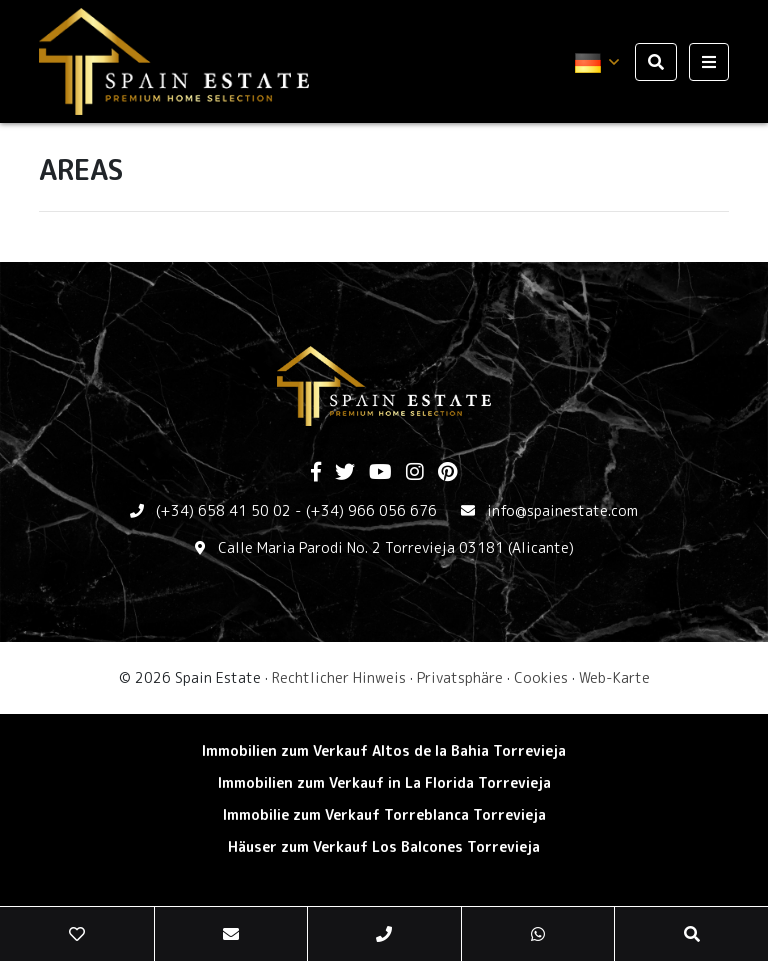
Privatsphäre (460, 677)
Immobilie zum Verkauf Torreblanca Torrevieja (384, 814)
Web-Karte (614, 677)
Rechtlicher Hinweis (339, 677)
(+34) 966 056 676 (371, 510)
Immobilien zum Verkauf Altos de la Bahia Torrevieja (384, 750)
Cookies (541, 677)
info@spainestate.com (562, 510)
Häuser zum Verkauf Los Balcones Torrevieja (384, 846)
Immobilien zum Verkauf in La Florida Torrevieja (384, 782)
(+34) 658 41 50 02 (223, 510)
